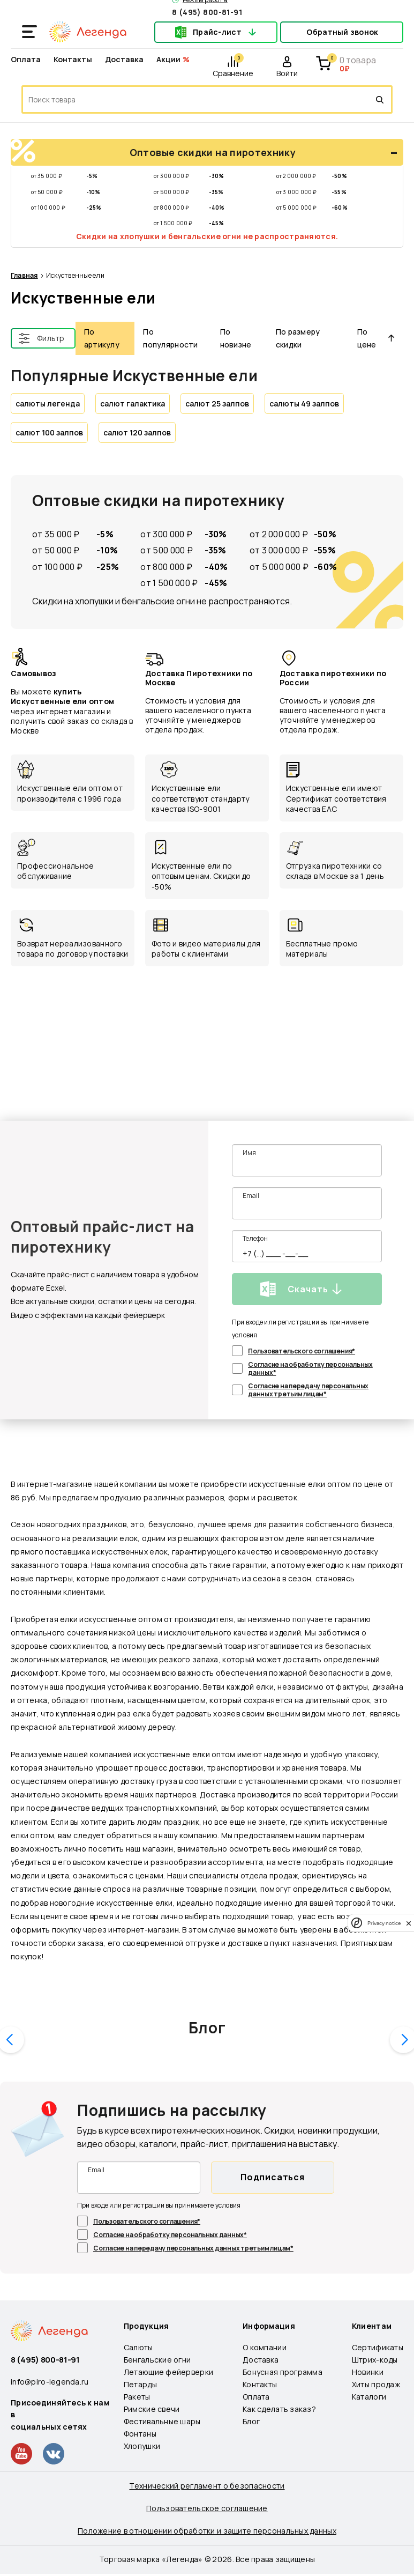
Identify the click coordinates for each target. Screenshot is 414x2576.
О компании (265, 2347)
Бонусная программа (282, 2372)
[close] (409, 1923)
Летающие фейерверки (168, 2372)
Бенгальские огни (157, 2360)
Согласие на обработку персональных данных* (310, 1368)
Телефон (255, 1238)
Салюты (138, 2347)
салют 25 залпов (217, 403)
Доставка (124, 59)
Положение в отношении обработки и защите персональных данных (207, 2531)
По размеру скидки (298, 338)
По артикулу (101, 338)
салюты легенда (48, 403)
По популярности (170, 338)
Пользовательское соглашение (207, 2508)
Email (251, 1195)
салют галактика (132, 403)
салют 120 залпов (137, 432)
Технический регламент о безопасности (206, 2486)
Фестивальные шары (162, 2421)
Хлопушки (142, 2446)
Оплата (26, 59)
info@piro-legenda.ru (50, 2382)
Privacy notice (384, 1923)
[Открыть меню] (29, 31)
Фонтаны (140, 2434)
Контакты (73, 59)
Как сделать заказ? (279, 2409)
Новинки (367, 2372)
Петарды (140, 2384)
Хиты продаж (376, 2384)
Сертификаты (377, 2347)
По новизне (236, 338)
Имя (249, 1152)
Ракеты (137, 2397)
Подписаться (272, 2177)
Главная (24, 275)
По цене (376, 338)
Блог (207, 2027)
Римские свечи (152, 2409)
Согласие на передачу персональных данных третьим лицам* (308, 1389)
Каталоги (369, 2397)
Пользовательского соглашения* (301, 1351)
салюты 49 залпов (304, 403)
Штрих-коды (375, 2360)
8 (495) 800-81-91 (207, 11)
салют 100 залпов (49, 432)
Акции (168, 59)
